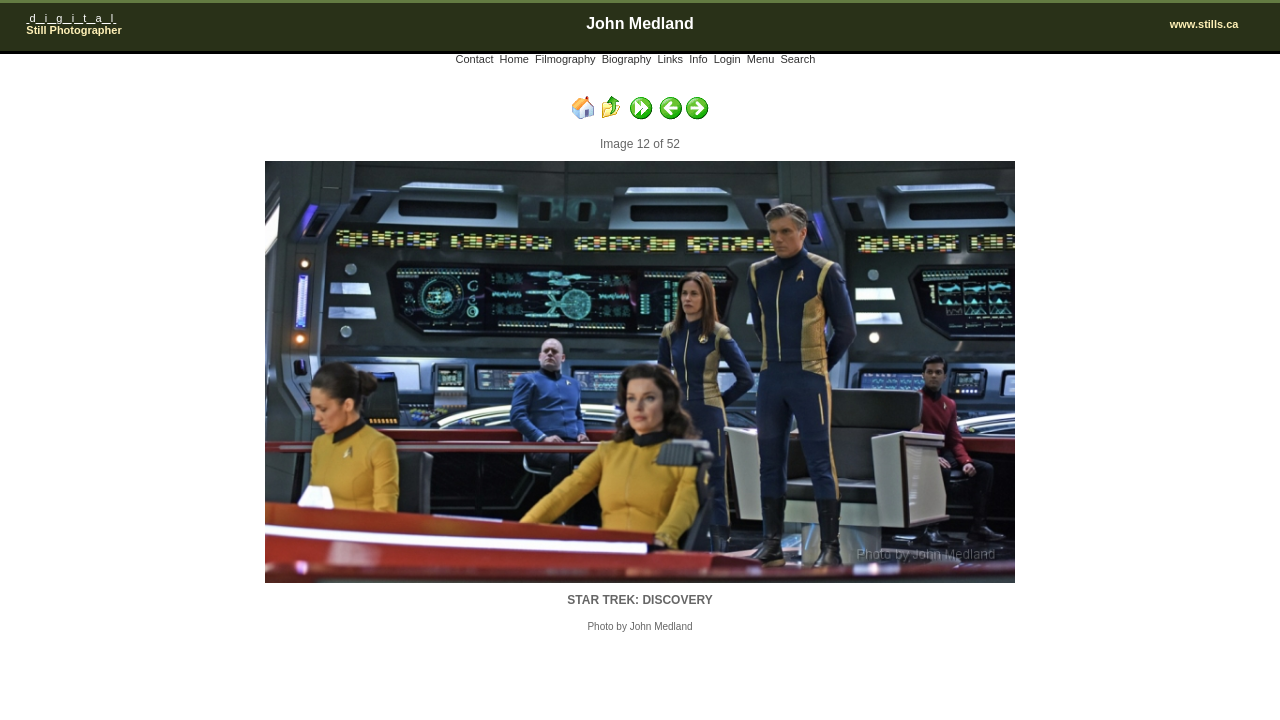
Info (698, 59)
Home (514, 59)
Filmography (565, 59)
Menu (761, 59)
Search (797, 59)
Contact (475, 59)
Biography (627, 59)
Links (670, 59)
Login (727, 59)
